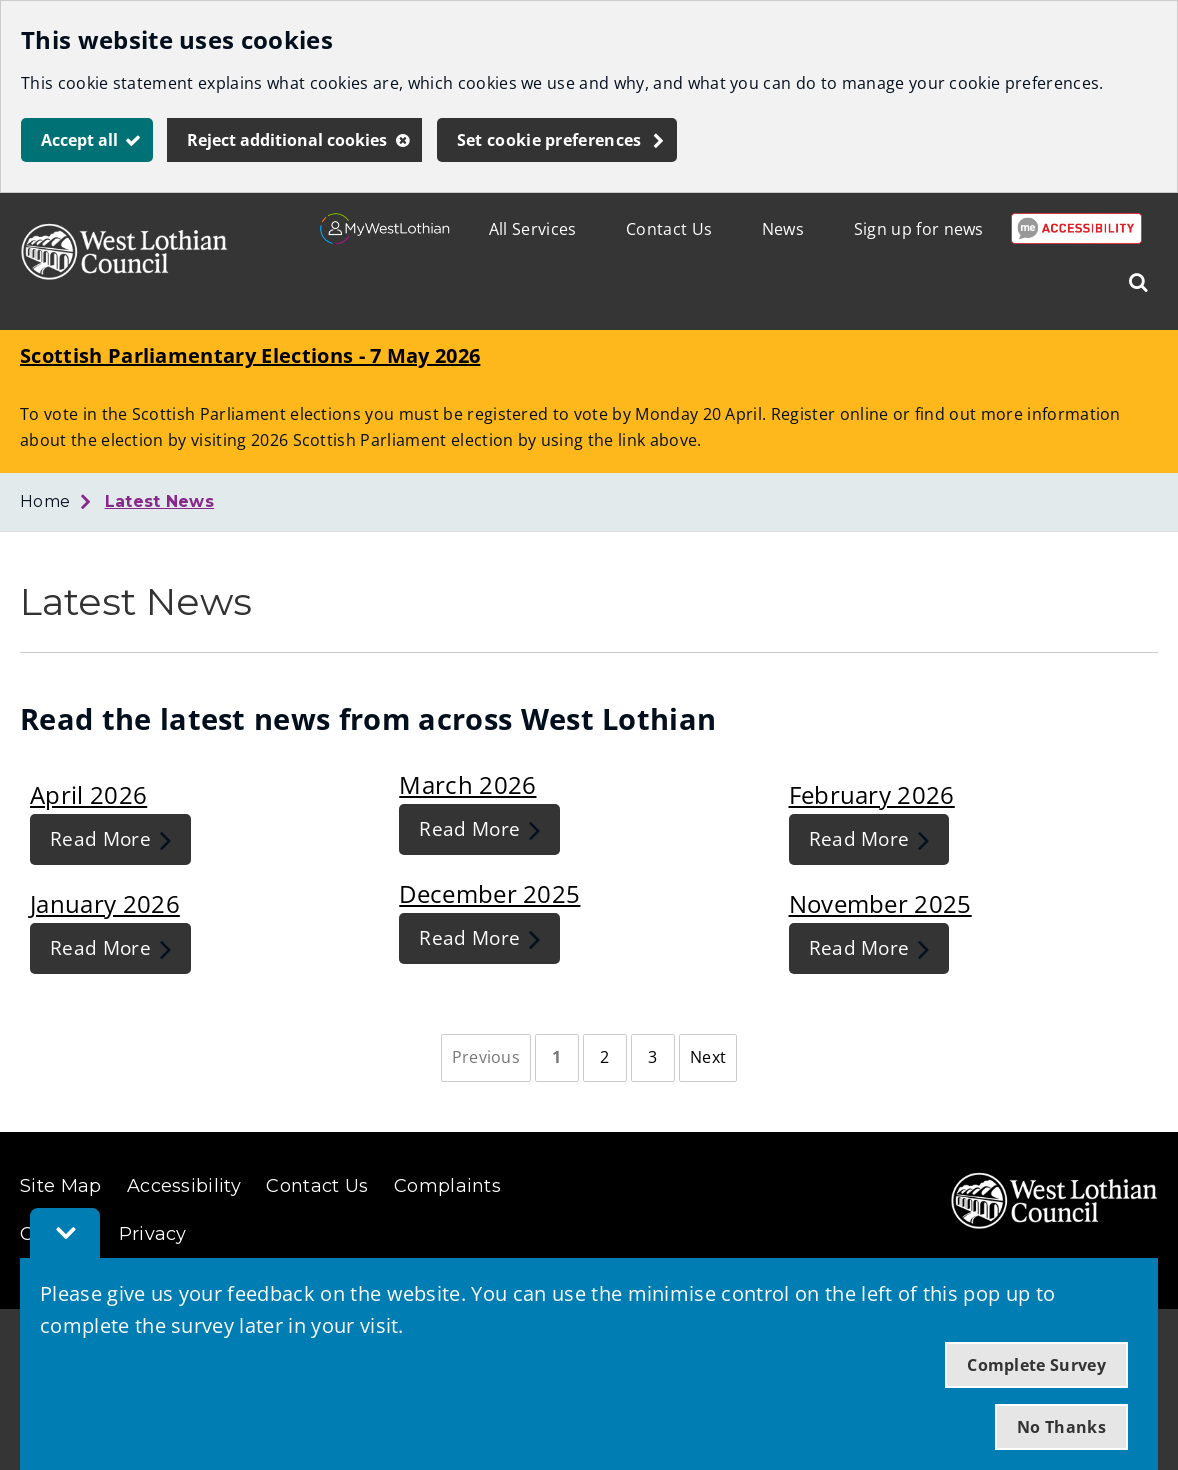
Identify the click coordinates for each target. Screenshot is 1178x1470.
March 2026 (467, 784)
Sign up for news (919, 229)
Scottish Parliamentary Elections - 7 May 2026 (250, 355)
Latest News (160, 501)
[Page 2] (605, 1058)
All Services (533, 229)
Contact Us (669, 229)
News (783, 229)
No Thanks (1061, 1427)
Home (45, 501)
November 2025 (880, 903)
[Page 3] (653, 1058)
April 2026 (88, 794)
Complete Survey (1036, 1365)
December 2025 (489, 893)
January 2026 (105, 903)
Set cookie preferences (549, 140)
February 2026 (872, 794)
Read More (100, 838)
